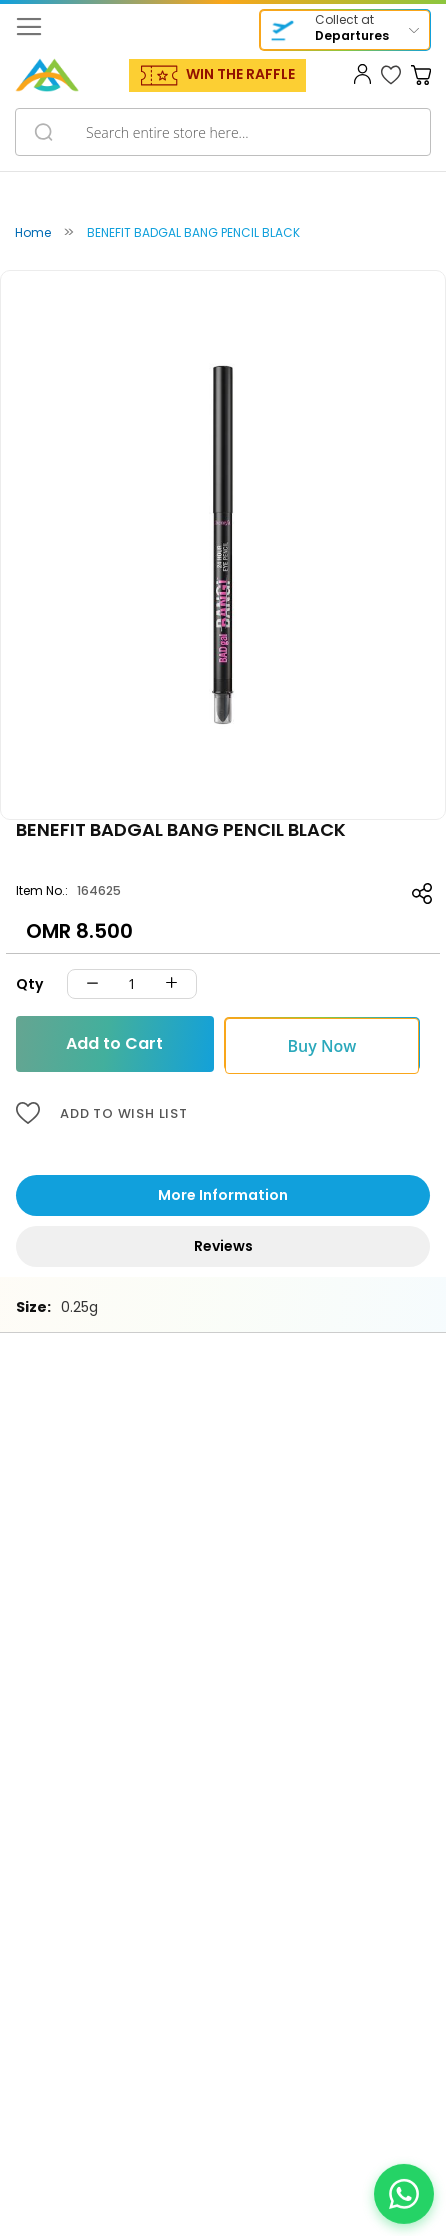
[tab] (223, 1195)
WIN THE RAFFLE (240, 74)
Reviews (223, 1246)
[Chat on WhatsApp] (404, 2194)
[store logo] (47, 75)
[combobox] (223, 132)
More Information (223, 1195)
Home (33, 232)
